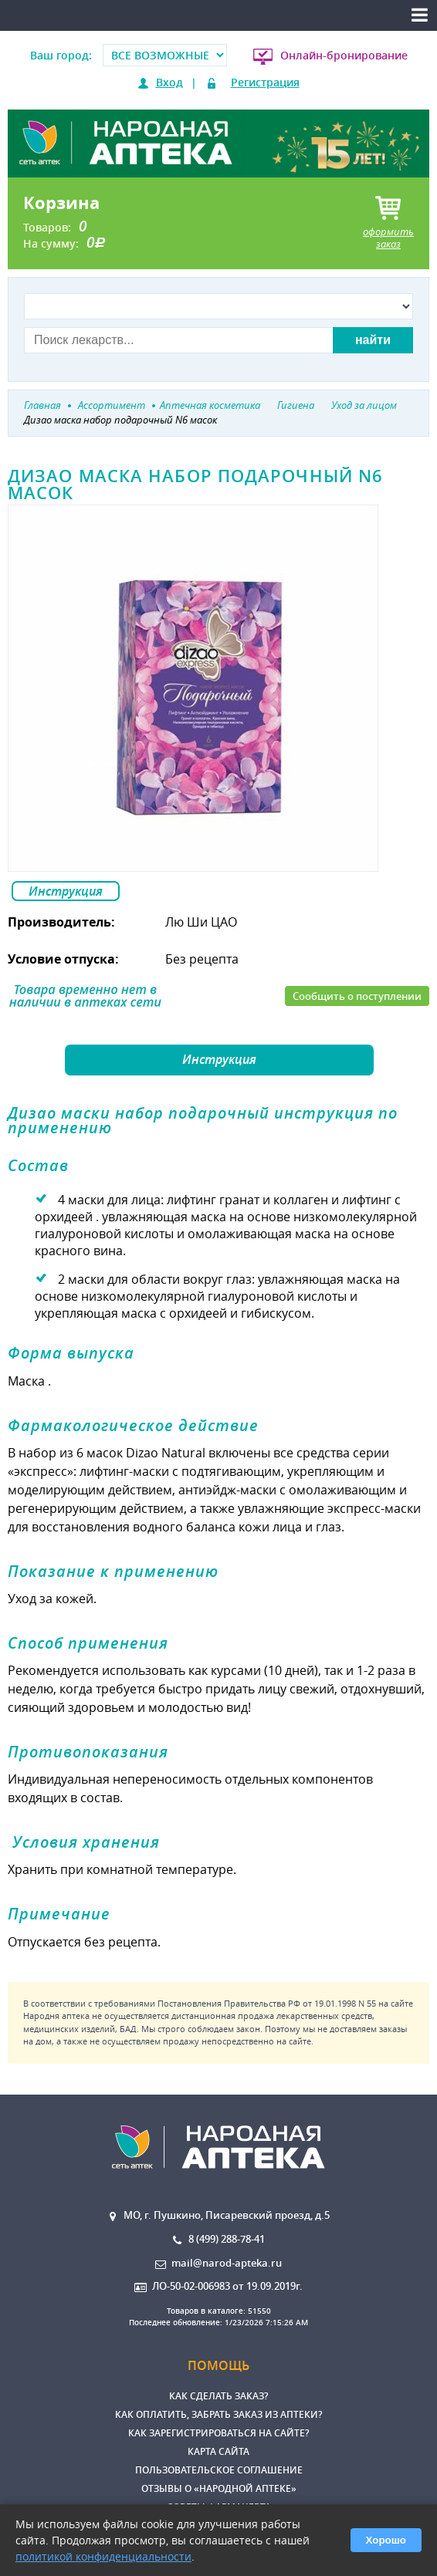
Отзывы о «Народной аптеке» (218, 2488)
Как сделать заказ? (218, 2395)
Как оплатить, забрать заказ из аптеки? (218, 2414)
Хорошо (386, 2540)
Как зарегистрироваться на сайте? (218, 2432)
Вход (169, 82)
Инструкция (66, 891)
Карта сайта (218, 2451)
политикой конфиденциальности (103, 2556)
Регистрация (265, 82)
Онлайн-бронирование (344, 55)
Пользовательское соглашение (219, 2469)
